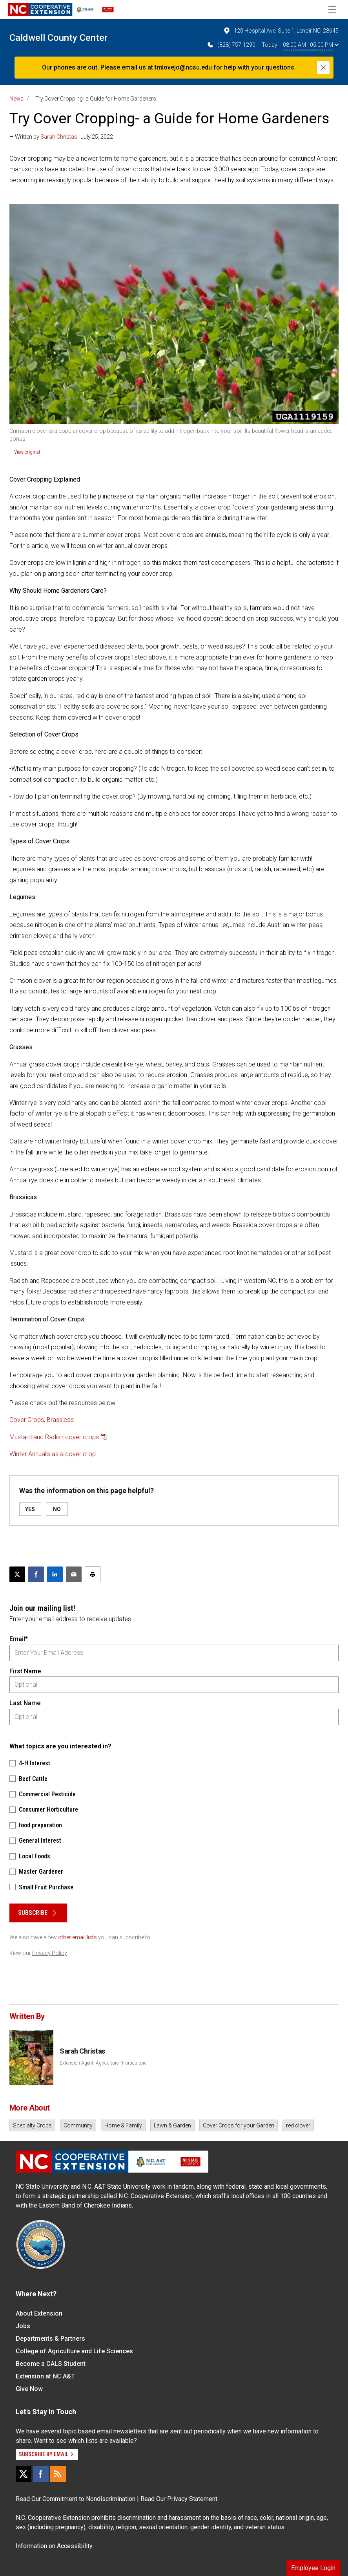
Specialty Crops (32, 2125)
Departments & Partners (50, 2338)
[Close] (323, 67)
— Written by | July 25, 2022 (61, 137)
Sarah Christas (58, 137)
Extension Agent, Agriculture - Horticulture (103, 2063)
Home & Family (123, 2125)
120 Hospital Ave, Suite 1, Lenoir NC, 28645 (281, 31)
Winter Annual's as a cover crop (52, 1454)
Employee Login (313, 2568)
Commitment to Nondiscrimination (88, 2499)
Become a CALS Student (51, 2363)
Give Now (29, 2389)
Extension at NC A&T (45, 2376)
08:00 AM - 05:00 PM (311, 45)
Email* (18, 1639)
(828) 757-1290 (230, 45)
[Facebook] (41, 2474)
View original (27, 452)
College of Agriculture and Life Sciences (74, 2351)
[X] (23, 2474)
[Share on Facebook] (36, 1574)
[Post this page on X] (17, 1574)
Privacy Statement (192, 2499)
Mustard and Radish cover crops (54, 1437)
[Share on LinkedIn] (55, 1574)
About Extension (39, 2313)
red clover (298, 2125)
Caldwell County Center (58, 37)
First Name (25, 1671)
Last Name (24, 1703)
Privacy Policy (49, 1953)
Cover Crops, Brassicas (41, 1420)
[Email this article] (74, 1574)
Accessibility (75, 2546)
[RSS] (58, 2474)
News (16, 98)
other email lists (77, 1937)
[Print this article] (92, 1574)
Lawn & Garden (172, 2125)
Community (78, 2125)
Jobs (23, 2326)
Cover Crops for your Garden (238, 2125)
